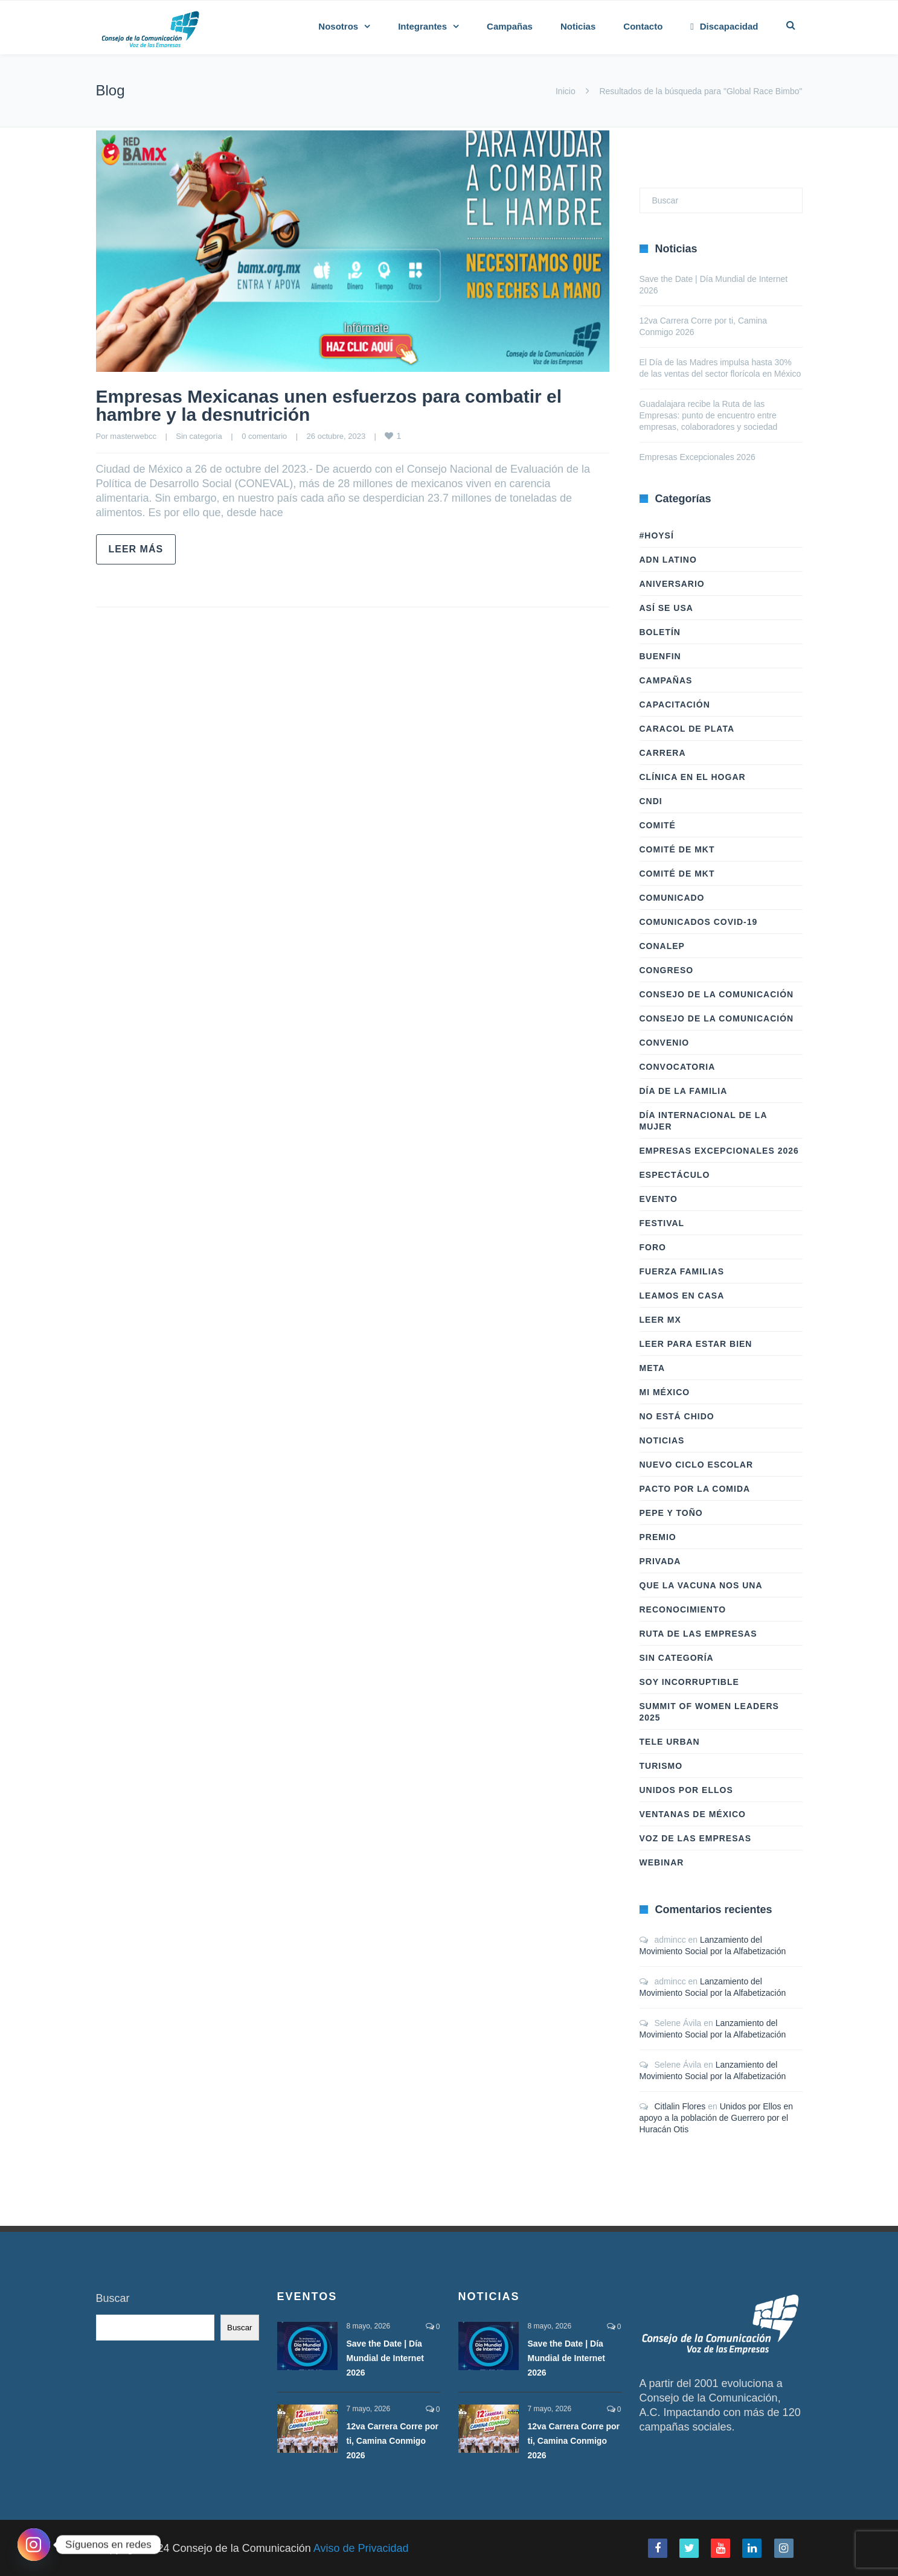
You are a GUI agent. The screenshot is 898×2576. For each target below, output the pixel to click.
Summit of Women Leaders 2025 (709, 1711)
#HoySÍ (657, 535)
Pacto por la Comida (695, 1489)
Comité (658, 825)
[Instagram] (34, 2544)
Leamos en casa (682, 1295)
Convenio (665, 1042)
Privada (660, 1561)
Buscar (113, 2298)
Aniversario (672, 584)
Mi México (665, 1392)
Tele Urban (670, 1742)
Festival (662, 1223)
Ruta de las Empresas (698, 1633)
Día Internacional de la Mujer (703, 1120)
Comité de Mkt (677, 849)
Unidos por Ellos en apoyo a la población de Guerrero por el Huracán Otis (717, 2117)
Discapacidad (724, 26)
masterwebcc (133, 436)
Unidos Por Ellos (686, 1790)
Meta (652, 1368)
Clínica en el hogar (693, 777)
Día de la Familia (684, 1091)
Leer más (136, 549)
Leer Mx (660, 1320)
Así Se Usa (666, 608)
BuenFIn (660, 656)
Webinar (662, 1862)
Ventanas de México (693, 1814)
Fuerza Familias (682, 1271)
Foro (653, 1247)
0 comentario (264, 436)
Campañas (510, 26)
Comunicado (672, 898)
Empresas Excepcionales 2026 (697, 457)
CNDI (651, 801)
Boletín (660, 632)
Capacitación (675, 704)
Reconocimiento (683, 1609)
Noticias (577, 26)
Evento (659, 1199)
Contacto (642, 26)
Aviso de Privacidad (361, 2548)
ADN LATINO (668, 559)
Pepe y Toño (671, 1513)
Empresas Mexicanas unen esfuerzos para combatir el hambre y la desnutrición (329, 405)
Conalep (662, 946)
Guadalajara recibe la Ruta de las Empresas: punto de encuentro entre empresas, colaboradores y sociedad (709, 415)
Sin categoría (199, 436)
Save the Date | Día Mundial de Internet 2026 (385, 2358)
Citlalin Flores (680, 2106)
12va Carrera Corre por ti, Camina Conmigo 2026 (393, 2440)
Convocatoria (678, 1067)
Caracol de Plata (687, 728)
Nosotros (338, 26)
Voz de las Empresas (695, 1838)
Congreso (667, 970)
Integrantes (422, 26)
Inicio (566, 91)
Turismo (661, 1766)
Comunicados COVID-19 (699, 922)
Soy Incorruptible (689, 1682)
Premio (658, 1537)
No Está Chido (677, 1416)
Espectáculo (675, 1175)
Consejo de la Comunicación (717, 994)
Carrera (663, 753)
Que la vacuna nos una (701, 1585)
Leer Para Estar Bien (696, 1344)
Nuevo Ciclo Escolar (697, 1464)
